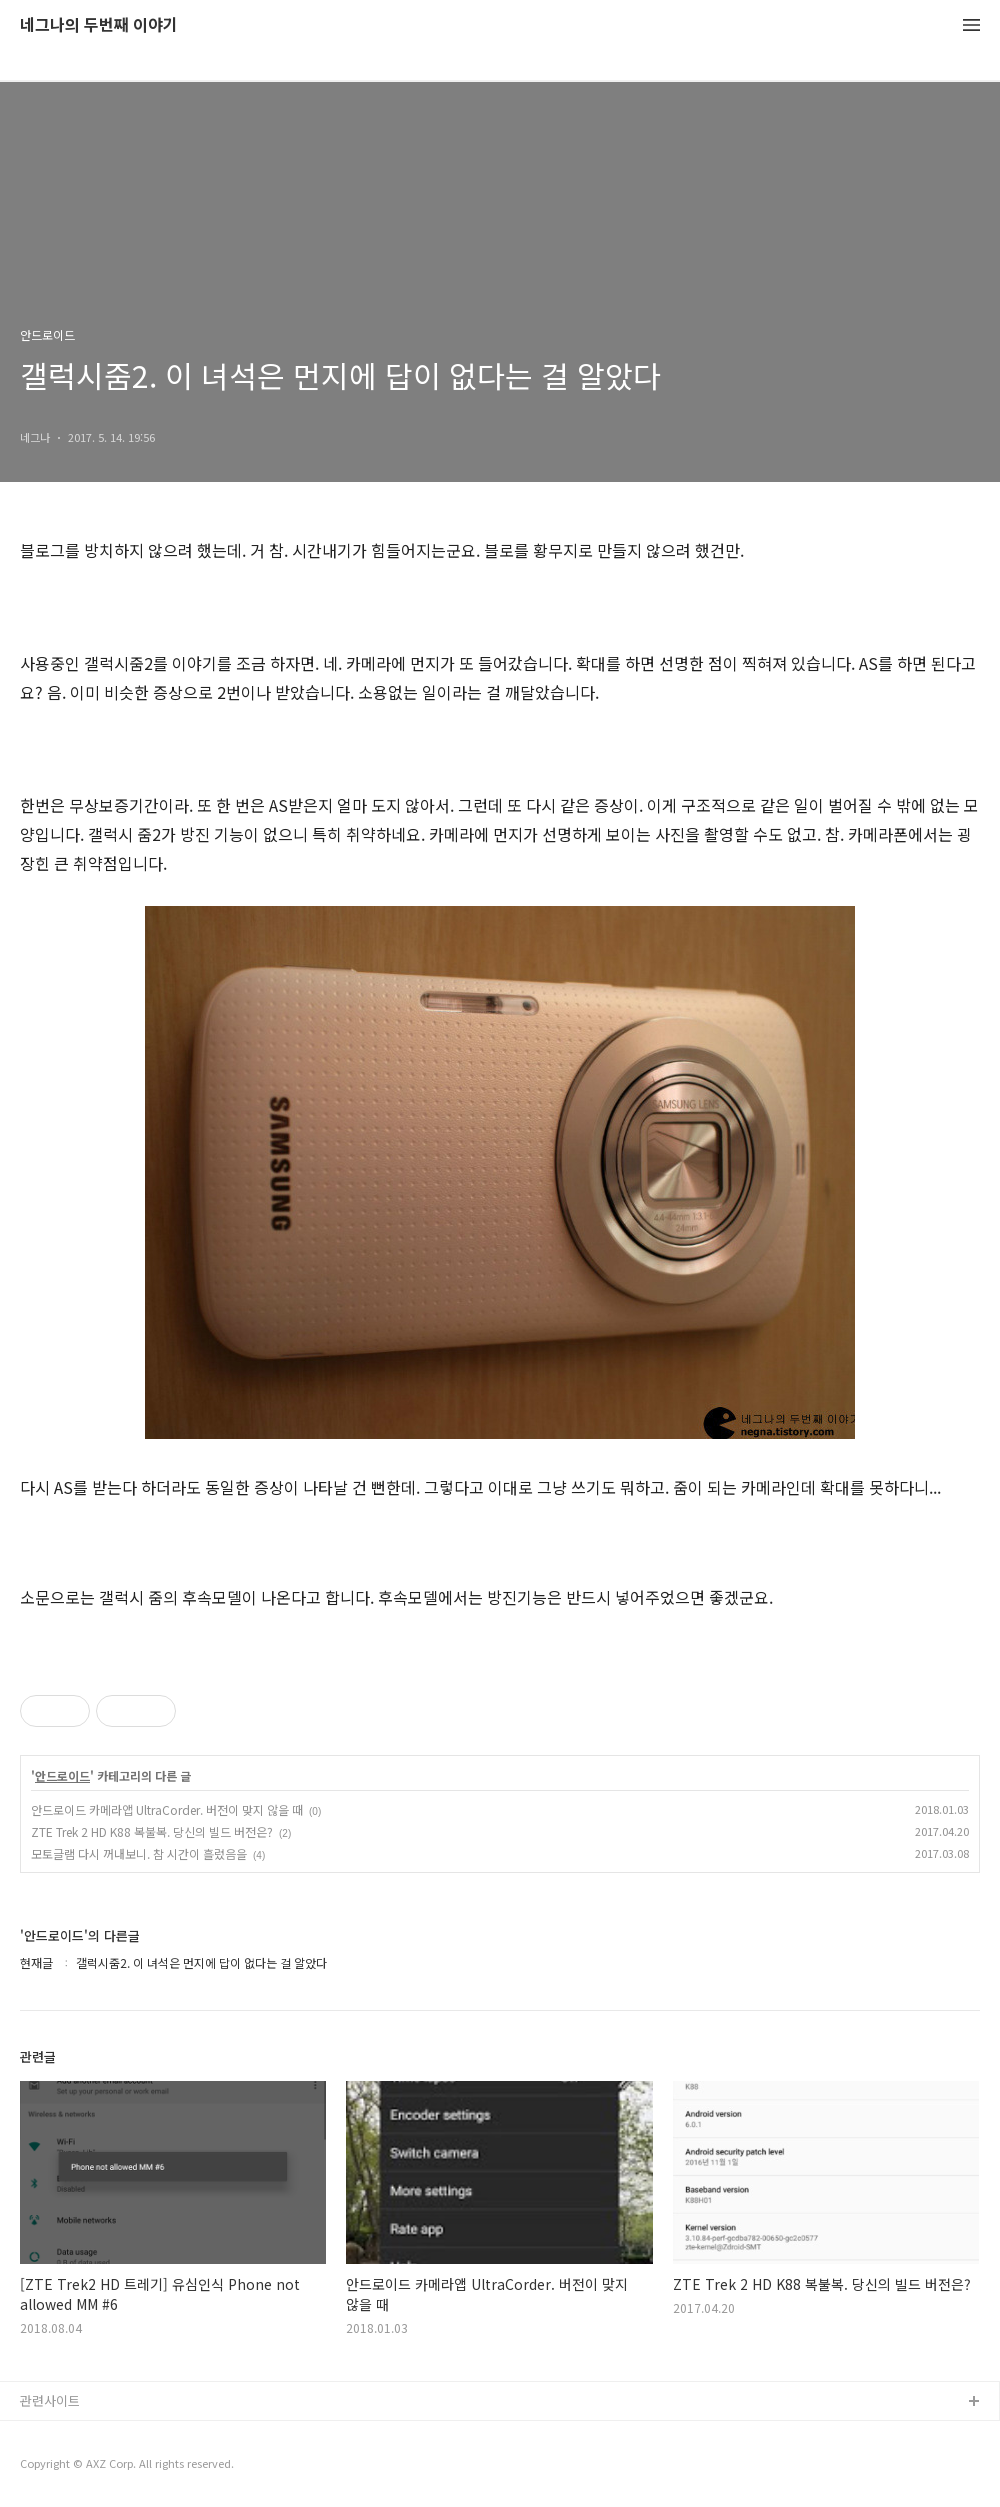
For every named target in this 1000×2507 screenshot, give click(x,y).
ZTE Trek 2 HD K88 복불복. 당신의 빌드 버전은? (152, 1831)
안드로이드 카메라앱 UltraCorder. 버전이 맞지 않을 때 (167, 1809)
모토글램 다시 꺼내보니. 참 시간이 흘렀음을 (139, 1853)
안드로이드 (62, 1776)
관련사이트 (50, 2400)
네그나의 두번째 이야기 (99, 25)
